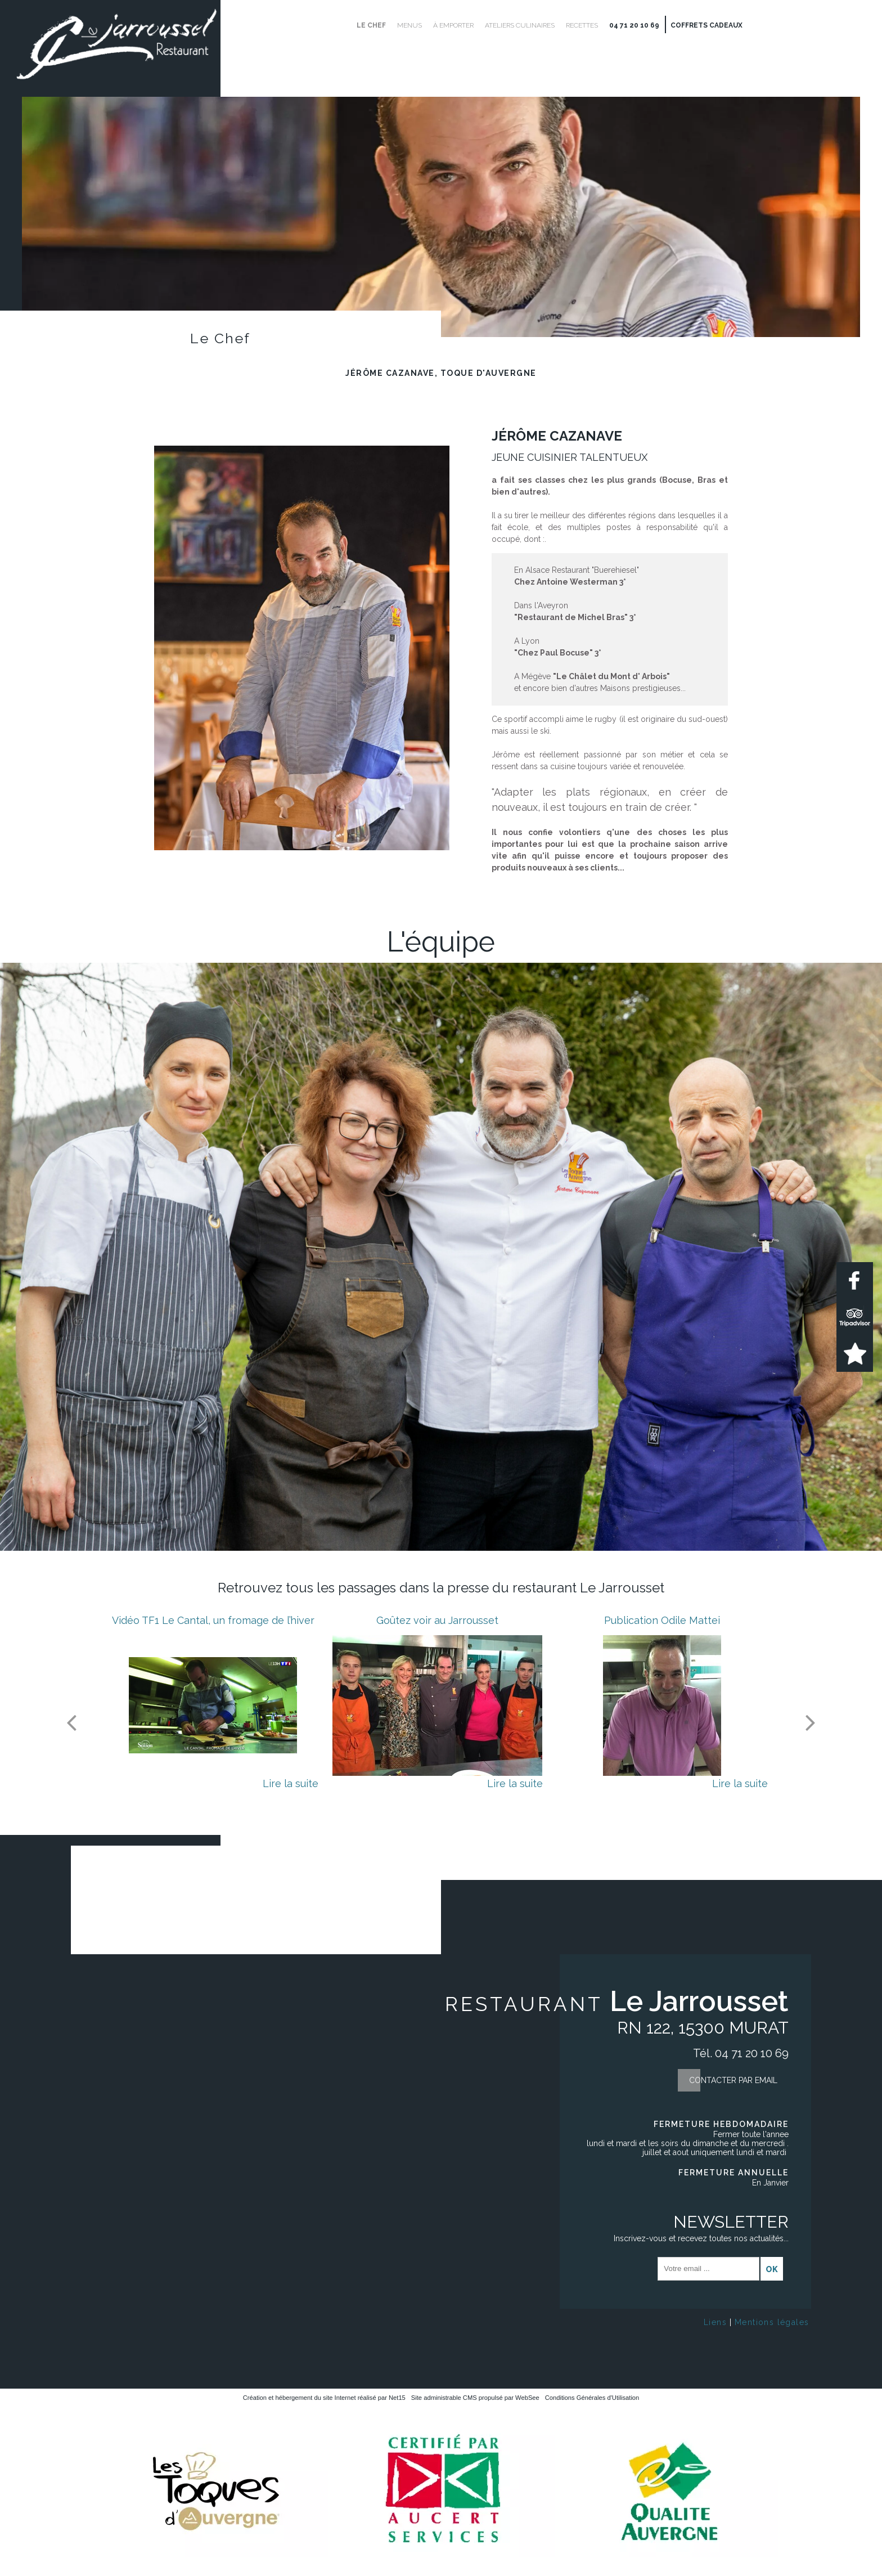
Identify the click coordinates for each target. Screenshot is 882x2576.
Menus (409, 25)
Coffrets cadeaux (706, 25)
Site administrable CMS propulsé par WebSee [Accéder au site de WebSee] (475, 2397)
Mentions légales (772, 2322)
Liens (715, 2322)
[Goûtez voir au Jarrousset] (437, 1705)
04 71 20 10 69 (634, 25)
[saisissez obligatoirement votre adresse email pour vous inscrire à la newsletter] (708, 2269)
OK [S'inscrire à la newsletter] (772, 2269)
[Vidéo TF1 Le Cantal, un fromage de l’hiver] (212, 1705)
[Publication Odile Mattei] (662, 1705)
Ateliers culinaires (520, 25)
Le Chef (371, 25)
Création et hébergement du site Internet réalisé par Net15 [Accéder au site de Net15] (324, 2397)
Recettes (582, 25)
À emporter (453, 25)
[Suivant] (810, 1722)
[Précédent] (71, 1722)
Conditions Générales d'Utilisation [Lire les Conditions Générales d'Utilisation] (592, 2397)
